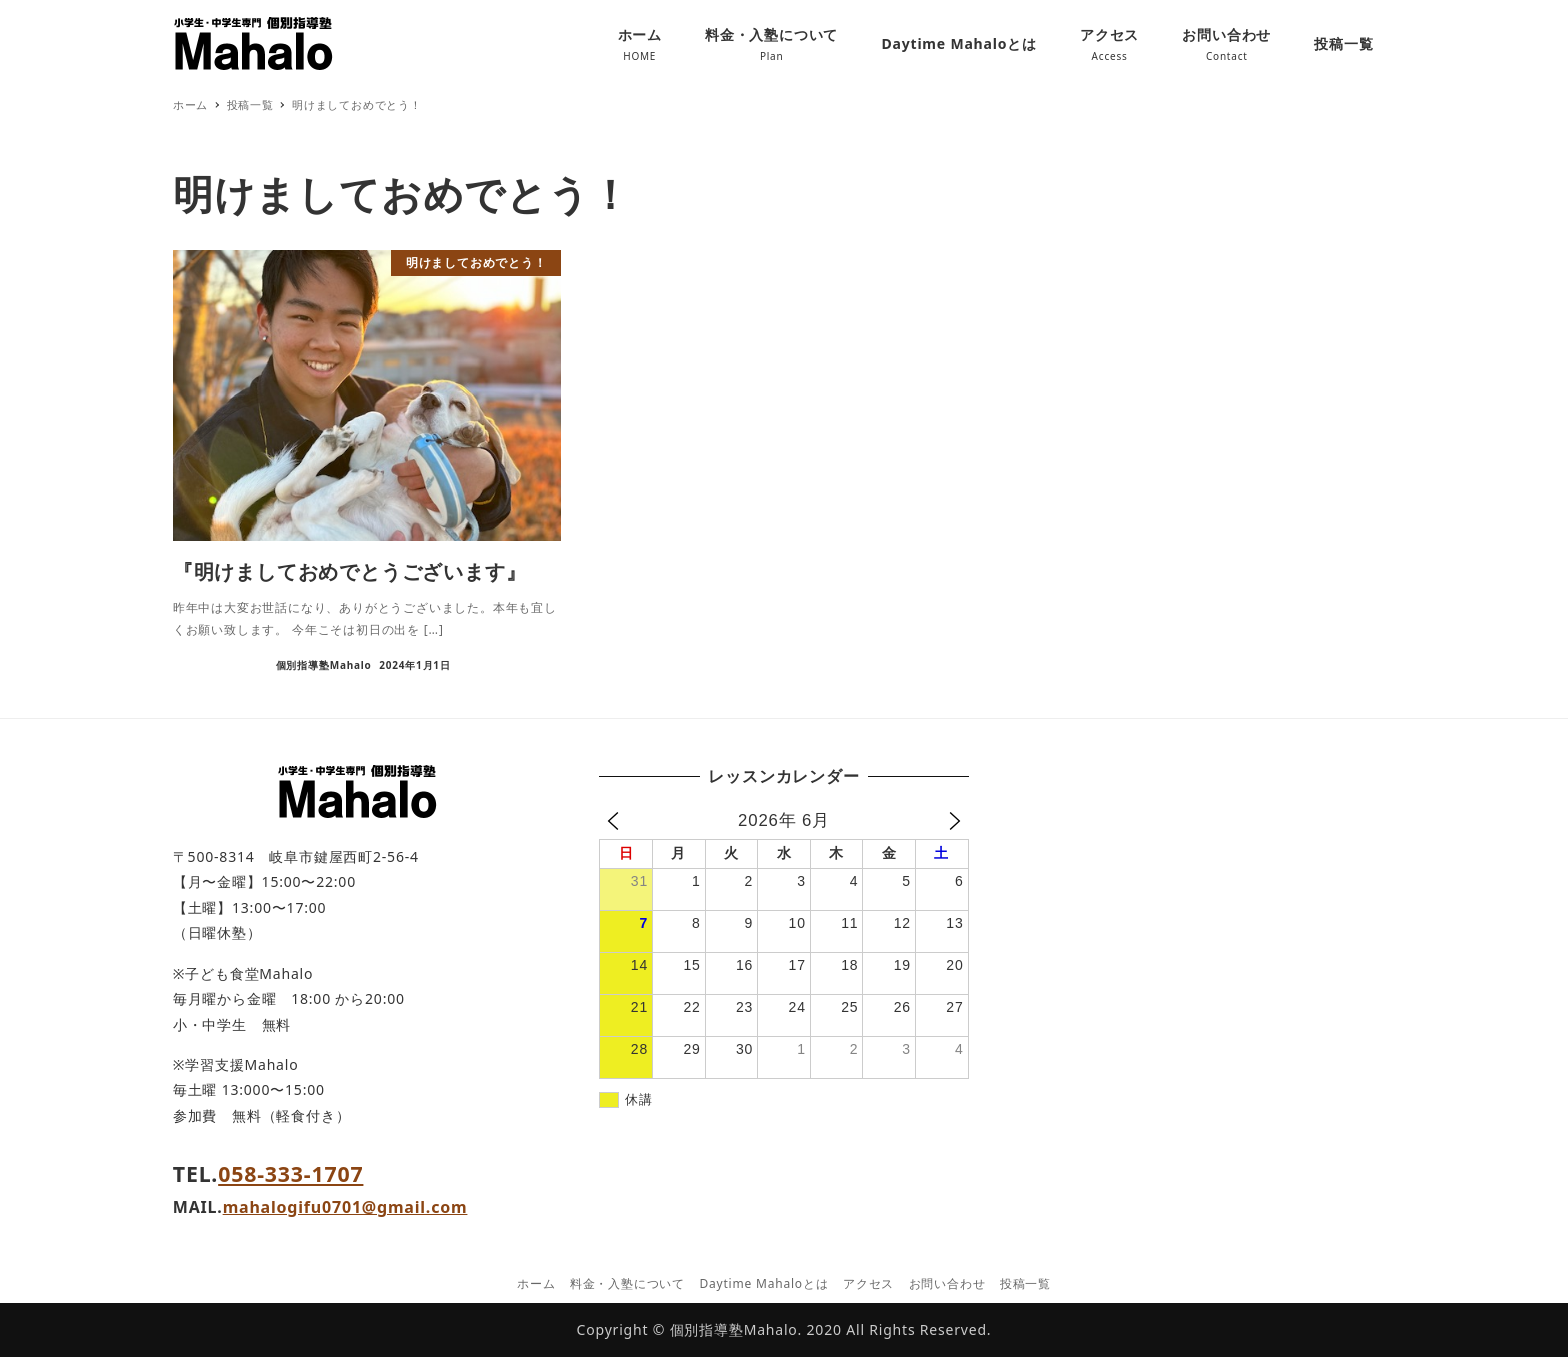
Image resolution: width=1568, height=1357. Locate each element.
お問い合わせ (947, 1283)
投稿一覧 (1025, 1283)
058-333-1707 (290, 1173)
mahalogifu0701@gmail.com (345, 1207)
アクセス (868, 1283)
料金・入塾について (627, 1283)
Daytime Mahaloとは (763, 1283)
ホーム (536, 1283)
